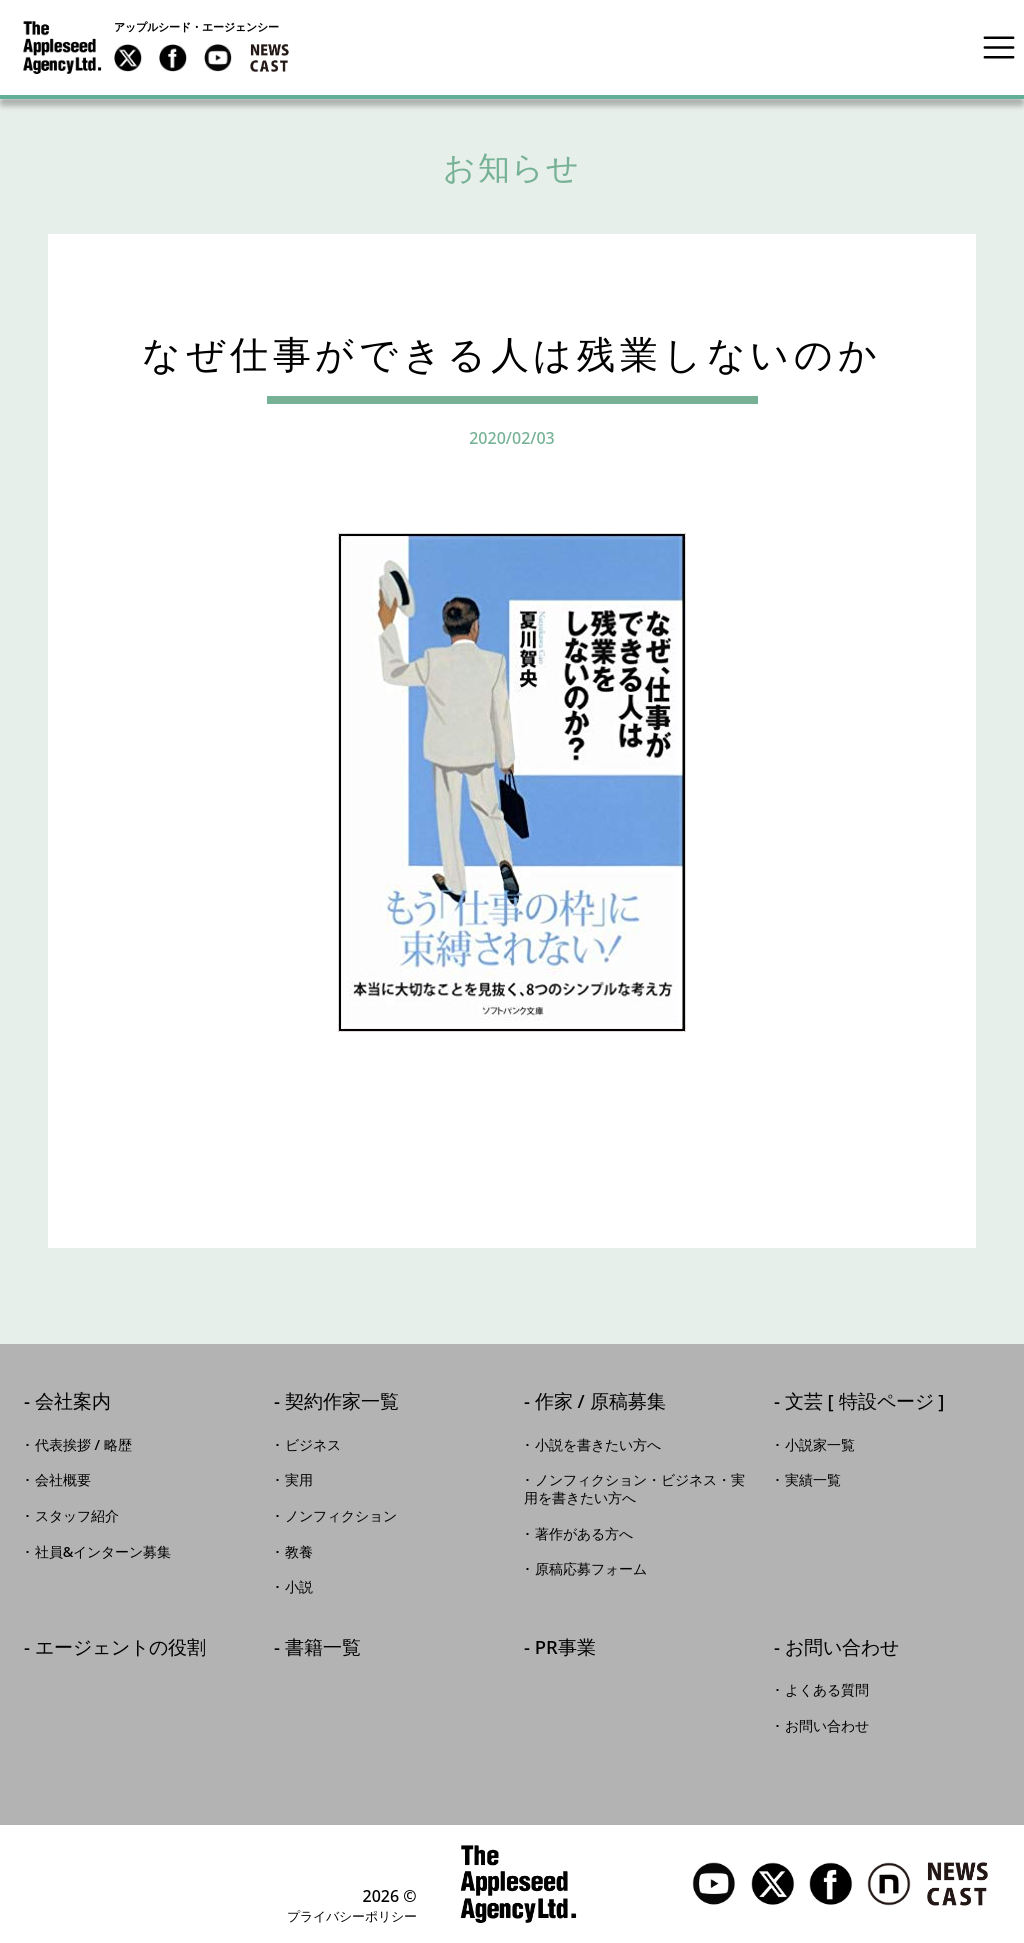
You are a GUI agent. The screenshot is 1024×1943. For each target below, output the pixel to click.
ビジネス (313, 1445)
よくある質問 (827, 1690)
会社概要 (63, 1480)
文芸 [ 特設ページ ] (865, 1402)
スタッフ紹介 (77, 1516)
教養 (299, 1552)
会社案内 (73, 1402)
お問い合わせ (842, 1648)
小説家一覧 (820, 1445)
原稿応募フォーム (591, 1569)
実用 (299, 1480)
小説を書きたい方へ (598, 1445)
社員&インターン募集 (103, 1552)
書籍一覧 (323, 1648)
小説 (299, 1587)
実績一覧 (813, 1480)
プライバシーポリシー (352, 1916)
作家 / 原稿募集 (600, 1402)
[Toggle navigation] (999, 47)
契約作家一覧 (342, 1402)
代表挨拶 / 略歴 (83, 1445)
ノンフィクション (341, 1516)
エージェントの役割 (120, 1648)
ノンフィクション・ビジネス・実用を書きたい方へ (634, 1489)
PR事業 (565, 1648)
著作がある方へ (584, 1534)
